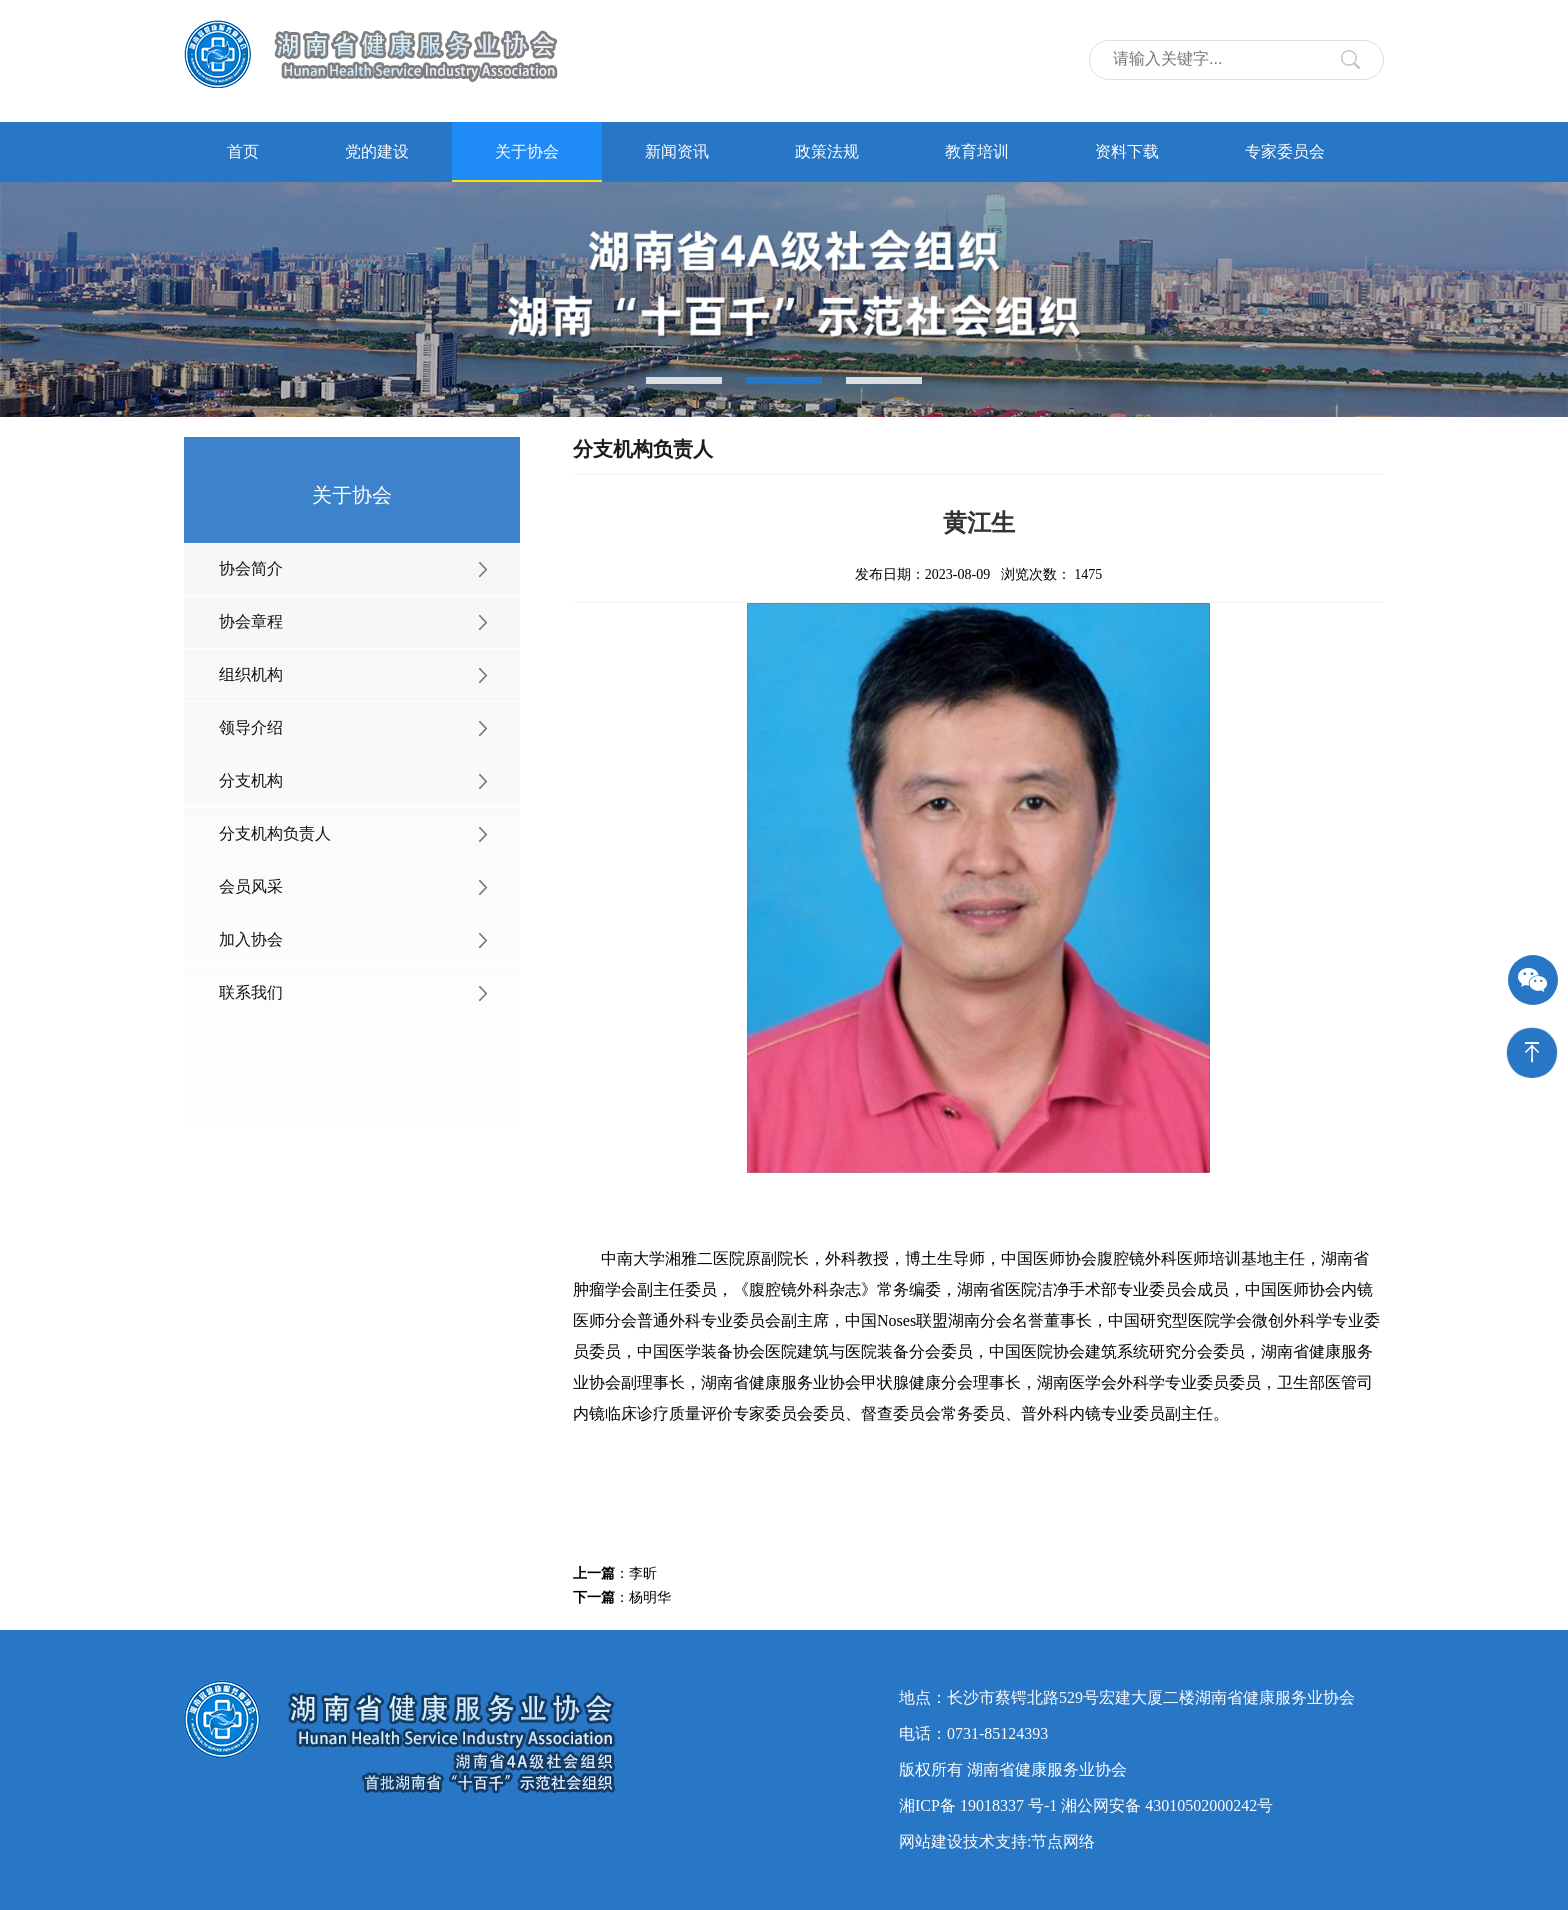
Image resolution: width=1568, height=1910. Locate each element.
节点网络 (1063, 1841)
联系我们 (251, 992)
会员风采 (251, 886)
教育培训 (977, 151)
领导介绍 (251, 727)
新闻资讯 (677, 151)
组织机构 (251, 674)
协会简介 (251, 568)
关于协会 (527, 151)
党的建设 (377, 151)
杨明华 (650, 1597)
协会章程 (251, 621)
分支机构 (251, 780)
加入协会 (251, 939)
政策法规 (827, 151)
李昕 (643, 1573)
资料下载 (1127, 151)
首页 (243, 151)
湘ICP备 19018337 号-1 (978, 1805)
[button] (684, 380)
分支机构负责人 (275, 833)
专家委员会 (1285, 151)
